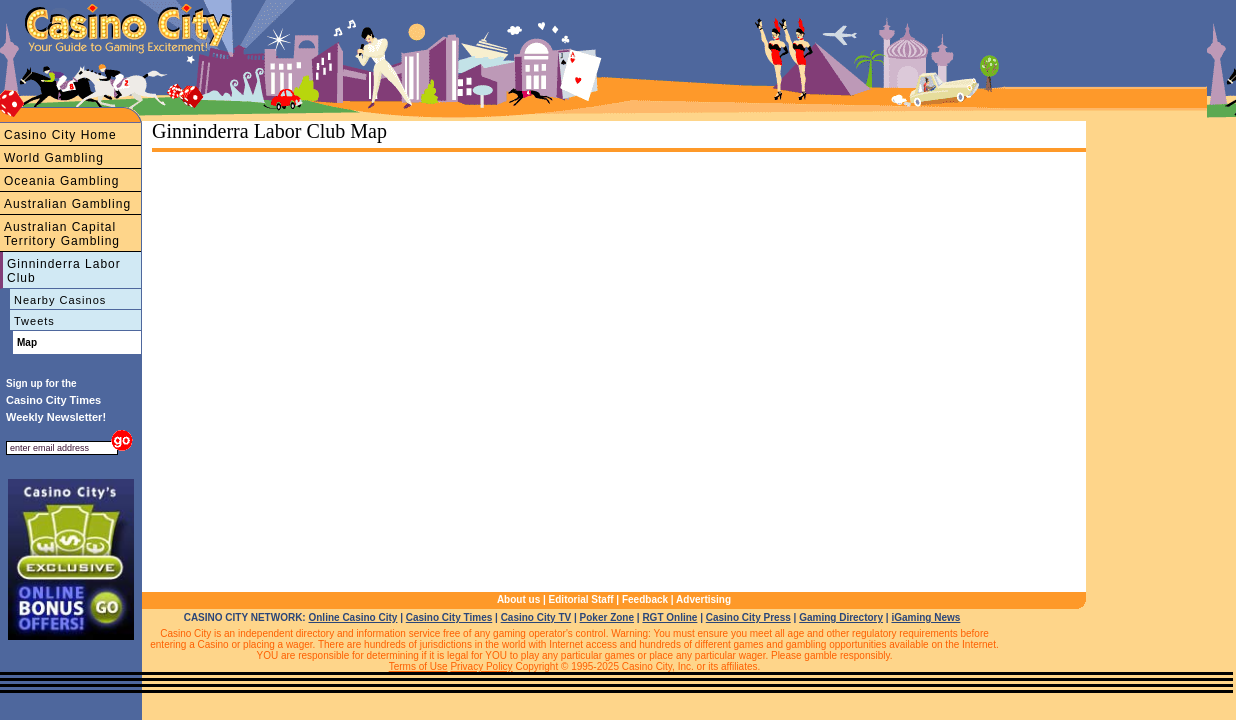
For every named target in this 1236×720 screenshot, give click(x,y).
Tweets (34, 321)
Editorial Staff (581, 599)
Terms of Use (418, 666)
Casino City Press (748, 617)
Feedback (645, 599)
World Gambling (54, 158)
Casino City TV (536, 617)
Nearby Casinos (60, 300)
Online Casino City (352, 617)
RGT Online (669, 617)
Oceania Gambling (61, 181)
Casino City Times (449, 617)
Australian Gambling (67, 204)
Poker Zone (607, 617)
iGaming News (925, 617)
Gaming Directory (841, 617)
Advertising (703, 599)
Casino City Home (60, 135)
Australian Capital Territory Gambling (62, 234)
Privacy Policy (481, 666)
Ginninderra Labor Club (64, 271)
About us (518, 599)
